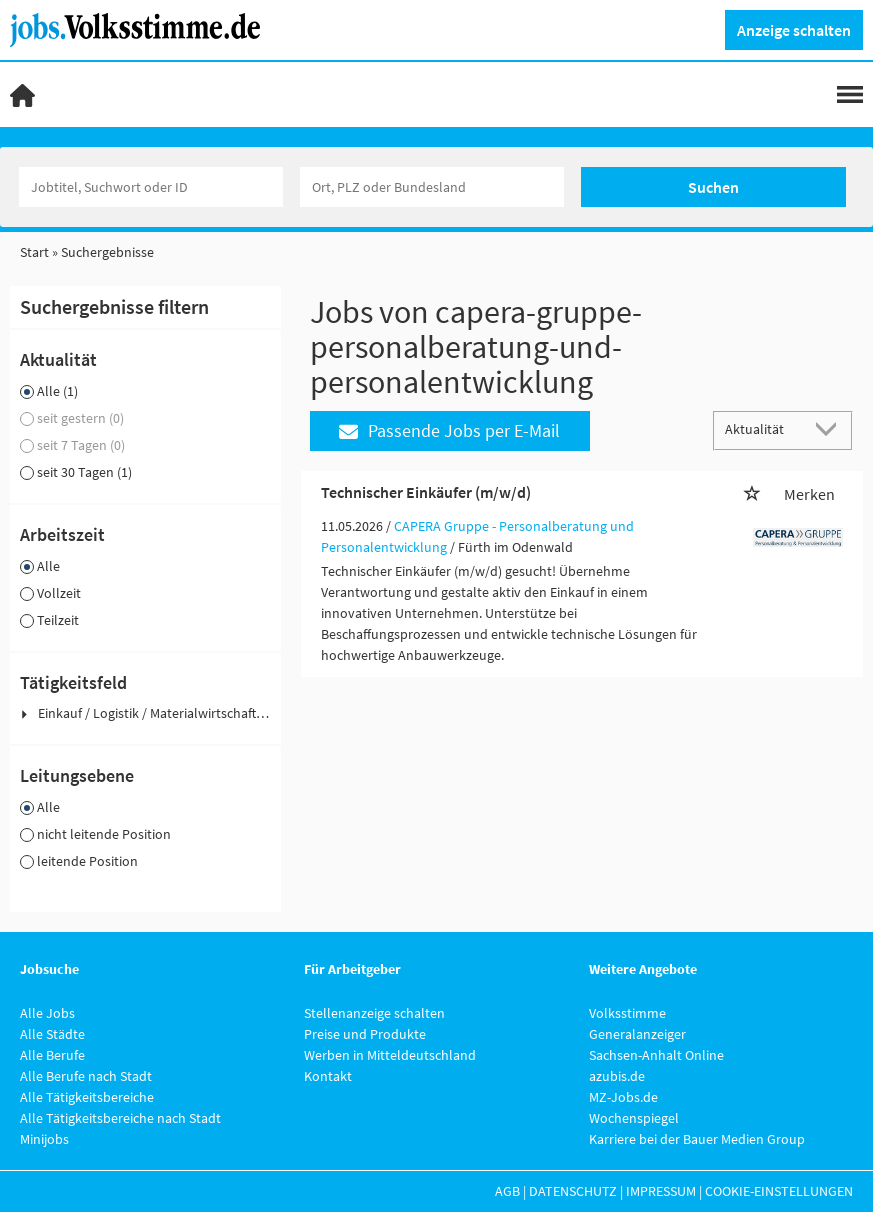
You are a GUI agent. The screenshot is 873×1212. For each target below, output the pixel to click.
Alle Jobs (47, 1013)
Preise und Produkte (365, 1034)
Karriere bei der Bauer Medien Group (697, 1139)
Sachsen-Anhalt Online (656, 1055)
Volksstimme (627, 1013)
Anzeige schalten (794, 30)
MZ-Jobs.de (623, 1097)
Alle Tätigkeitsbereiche (87, 1097)
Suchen (713, 187)
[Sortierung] (763, 429)
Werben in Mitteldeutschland (390, 1055)
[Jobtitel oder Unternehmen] (151, 187)
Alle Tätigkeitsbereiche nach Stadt (120, 1118)
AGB (507, 1191)
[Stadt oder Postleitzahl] (432, 187)
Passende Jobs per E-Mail (449, 430)
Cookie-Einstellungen (779, 1191)
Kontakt (328, 1076)
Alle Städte (52, 1034)
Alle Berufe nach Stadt (86, 1076)
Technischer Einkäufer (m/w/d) (426, 492)
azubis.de (617, 1076)
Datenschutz (573, 1191)
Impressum (661, 1191)
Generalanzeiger (637, 1034)
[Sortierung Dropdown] (831, 429)
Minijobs (44, 1139)
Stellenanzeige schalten (374, 1013)
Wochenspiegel (634, 1118)
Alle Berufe (52, 1055)
